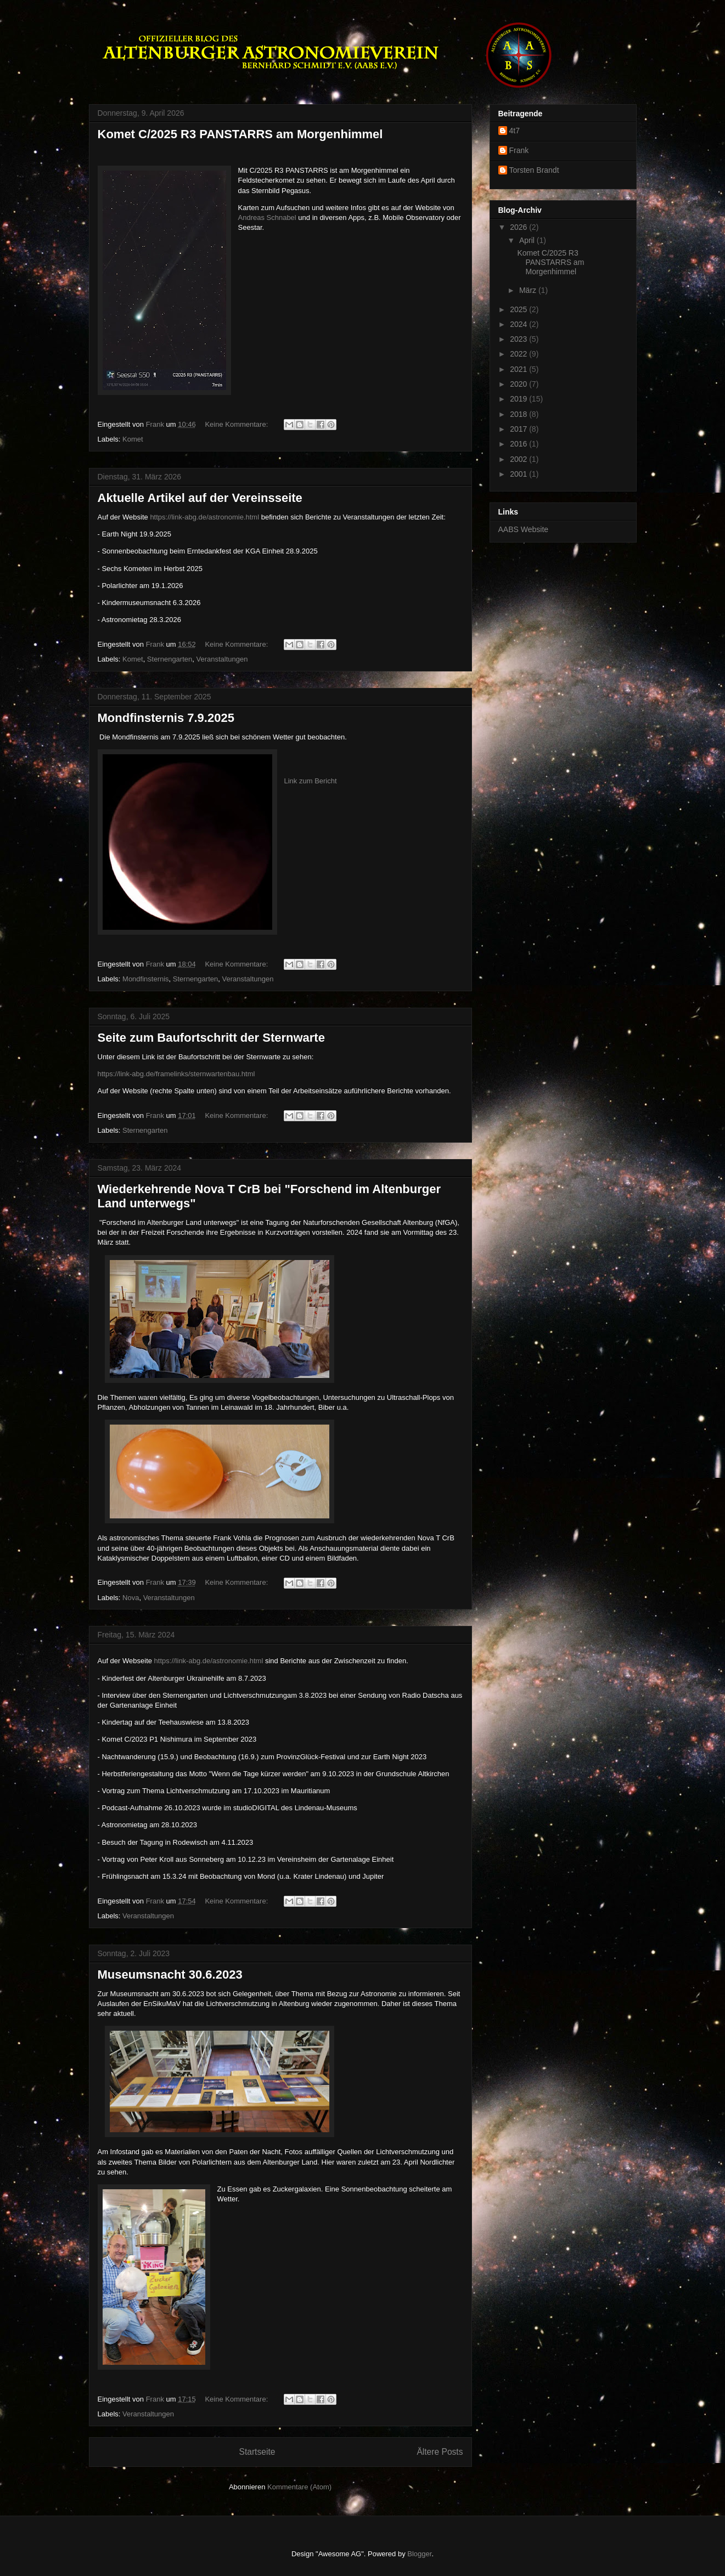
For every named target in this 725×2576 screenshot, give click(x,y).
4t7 (514, 130)
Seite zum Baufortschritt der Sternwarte (211, 1037)
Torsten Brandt (534, 170)
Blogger (419, 2554)
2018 (519, 414)
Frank (519, 150)
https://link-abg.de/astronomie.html (204, 517)
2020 (519, 384)
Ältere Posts (440, 2451)
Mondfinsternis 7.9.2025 (166, 718)
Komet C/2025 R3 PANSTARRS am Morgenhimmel (240, 134)
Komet (132, 439)
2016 (519, 443)
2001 (519, 474)
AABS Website (523, 529)
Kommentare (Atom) (299, 2487)
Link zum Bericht (310, 781)
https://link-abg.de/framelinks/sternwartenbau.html (176, 1074)
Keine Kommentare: (237, 424)
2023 (519, 339)
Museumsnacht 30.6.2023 (170, 1974)
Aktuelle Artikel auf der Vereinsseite (200, 498)
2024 (519, 324)
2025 (519, 309)
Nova (130, 1598)
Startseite (257, 2451)
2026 (519, 227)
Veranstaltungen (222, 659)
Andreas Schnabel (267, 217)
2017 (519, 429)
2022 (519, 353)
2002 (519, 459)
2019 (519, 398)
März (528, 290)
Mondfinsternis (145, 979)
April (528, 240)
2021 (519, 369)
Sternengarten (169, 659)
